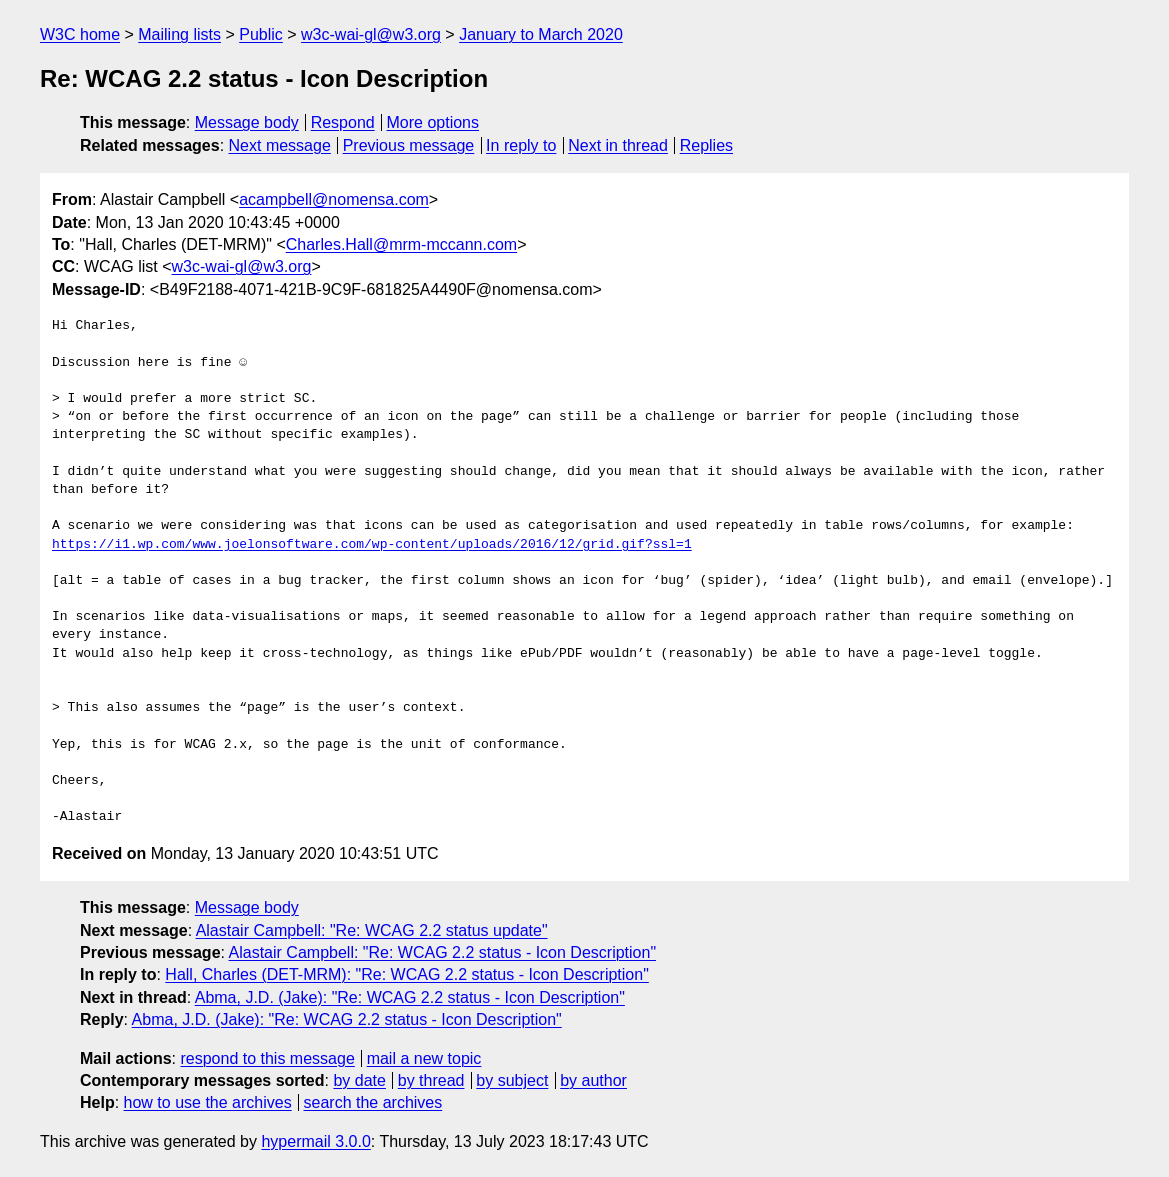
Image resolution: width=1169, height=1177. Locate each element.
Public (261, 34)
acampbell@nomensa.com (334, 199)
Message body (247, 122)
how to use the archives (208, 1102)
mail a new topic (424, 1058)
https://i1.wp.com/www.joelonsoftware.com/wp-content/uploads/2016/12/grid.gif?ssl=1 (372, 545)
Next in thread (618, 145)
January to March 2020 (541, 34)
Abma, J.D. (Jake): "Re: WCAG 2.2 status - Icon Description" (410, 997)
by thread (431, 1080)
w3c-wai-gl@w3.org (371, 34)
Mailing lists (179, 34)
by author (593, 1080)
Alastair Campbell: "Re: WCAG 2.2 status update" (372, 930)
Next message (280, 145)
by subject (512, 1080)
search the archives (373, 1102)
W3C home (80, 34)
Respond (343, 122)
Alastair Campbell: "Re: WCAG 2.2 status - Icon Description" (443, 952)
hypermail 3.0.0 (315, 1141)
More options (433, 122)
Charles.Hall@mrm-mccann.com (401, 244)
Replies (706, 145)
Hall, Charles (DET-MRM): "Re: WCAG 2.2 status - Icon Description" (406, 974)
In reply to (521, 145)
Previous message (409, 145)
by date (359, 1080)
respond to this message (267, 1058)
